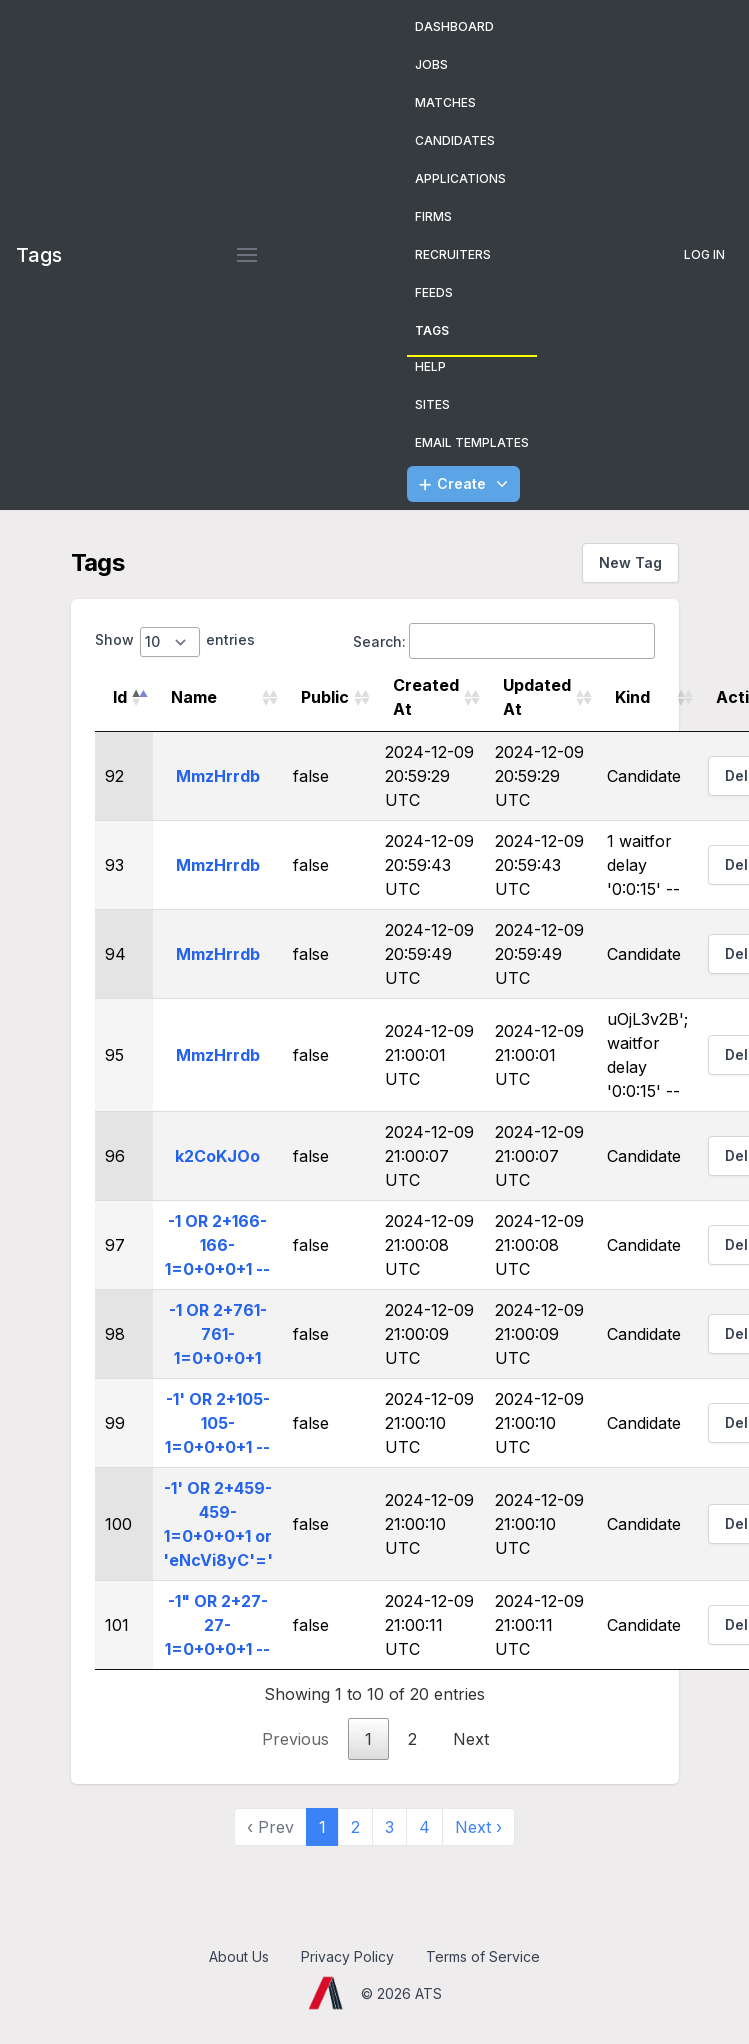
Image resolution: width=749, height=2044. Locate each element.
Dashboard (454, 26)
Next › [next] (478, 1827)
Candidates (455, 140)
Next (471, 1739)
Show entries (175, 642)
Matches (445, 102)
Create (465, 484)
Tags (432, 330)
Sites (432, 404)
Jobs (431, 64)
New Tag (630, 562)
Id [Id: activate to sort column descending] (120, 697)
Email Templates (472, 442)
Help (430, 366)
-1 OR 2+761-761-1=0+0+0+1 (218, 1334)
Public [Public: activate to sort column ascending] (325, 697)
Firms (433, 216)
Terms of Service (483, 1956)
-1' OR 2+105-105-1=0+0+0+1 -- (217, 1423)
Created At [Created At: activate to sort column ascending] (426, 697)
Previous (295, 1739)
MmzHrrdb (218, 776)
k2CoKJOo (217, 1156)
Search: (504, 641)
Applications (460, 178)
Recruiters (453, 254)
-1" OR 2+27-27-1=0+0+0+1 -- (217, 1625)
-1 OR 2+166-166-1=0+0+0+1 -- (217, 1245)
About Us (239, 1956)
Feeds (434, 292)
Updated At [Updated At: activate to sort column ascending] (537, 697)
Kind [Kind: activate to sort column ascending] (632, 697)
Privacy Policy (347, 1956)
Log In (704, 254)
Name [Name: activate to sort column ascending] (194, 697)
